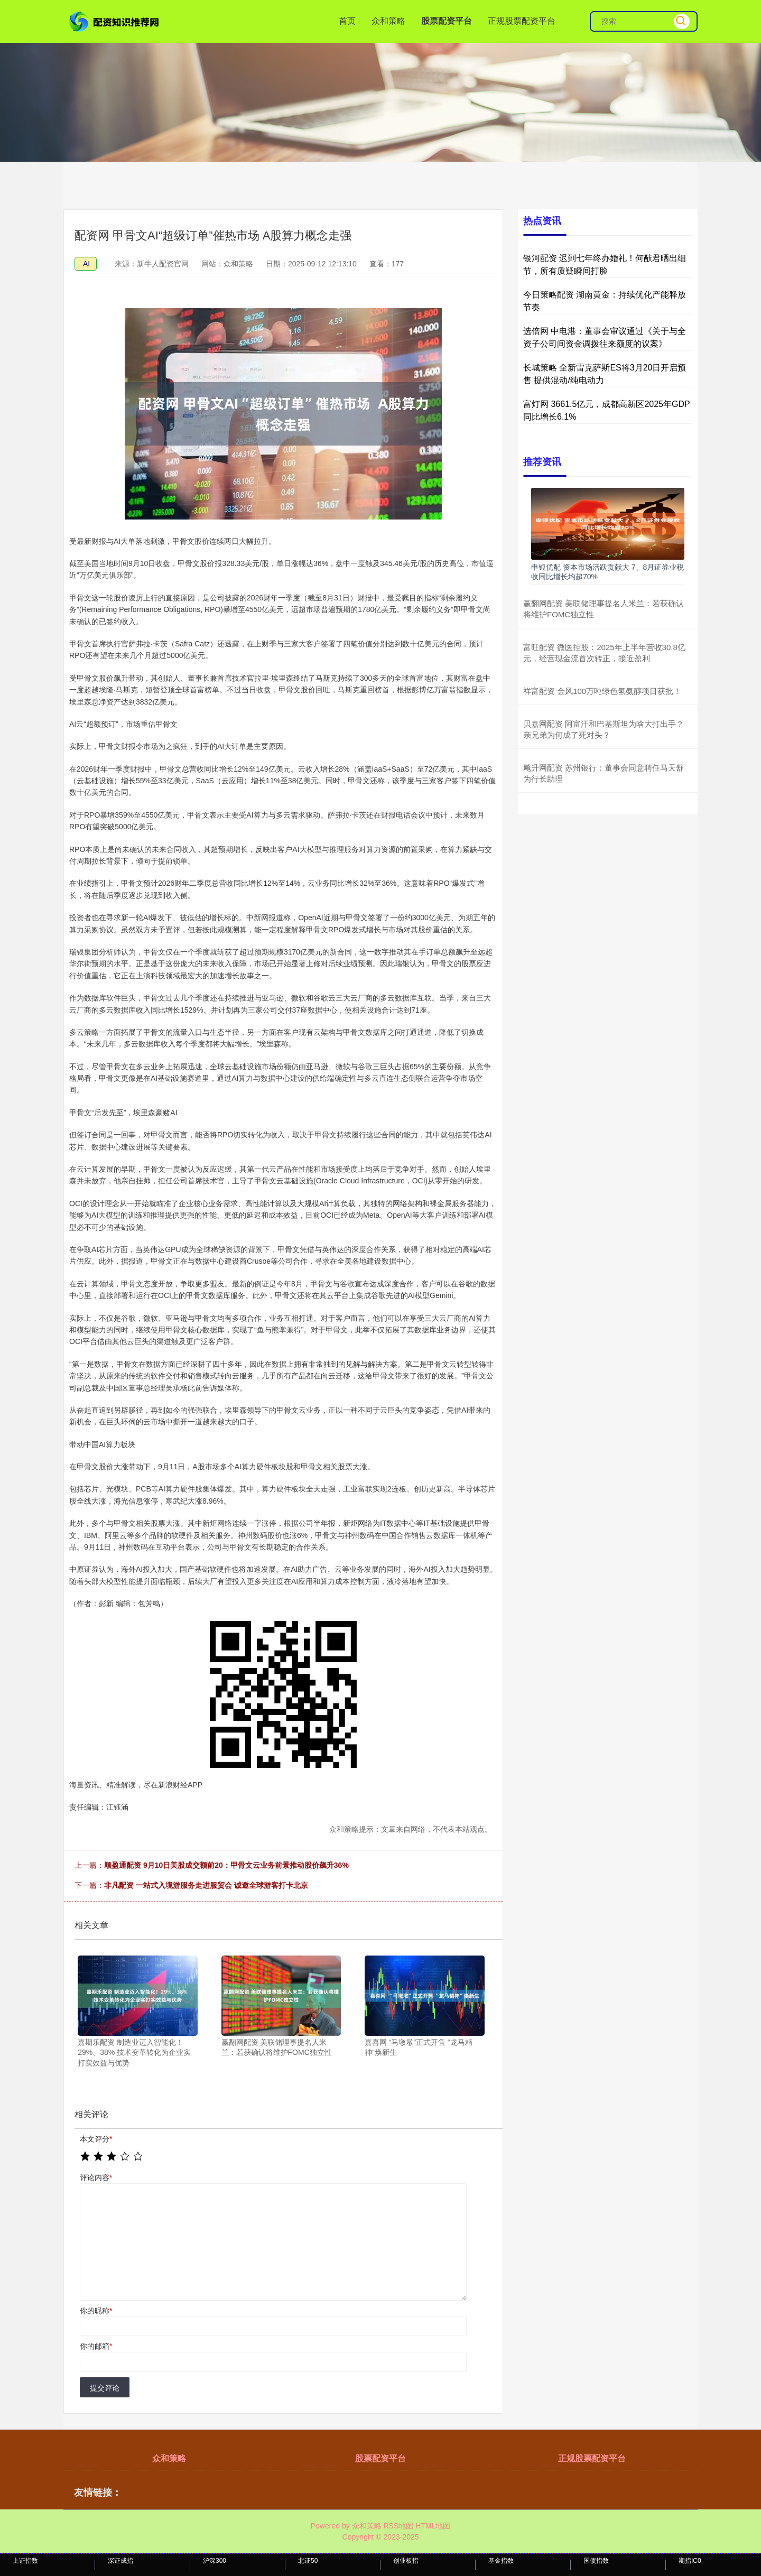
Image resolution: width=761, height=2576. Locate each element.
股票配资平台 (446, 20)
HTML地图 (432, 2526)
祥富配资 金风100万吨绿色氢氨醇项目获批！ (602, 691)
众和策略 (388, 20)
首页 (347, 20)
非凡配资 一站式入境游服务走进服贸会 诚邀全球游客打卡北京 (206, 1885)
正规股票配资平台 (521, 20)
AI (86, 264)
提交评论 (104, 2388)
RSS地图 (398, 2526)
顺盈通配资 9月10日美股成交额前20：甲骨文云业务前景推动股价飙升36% (226, 1865)
